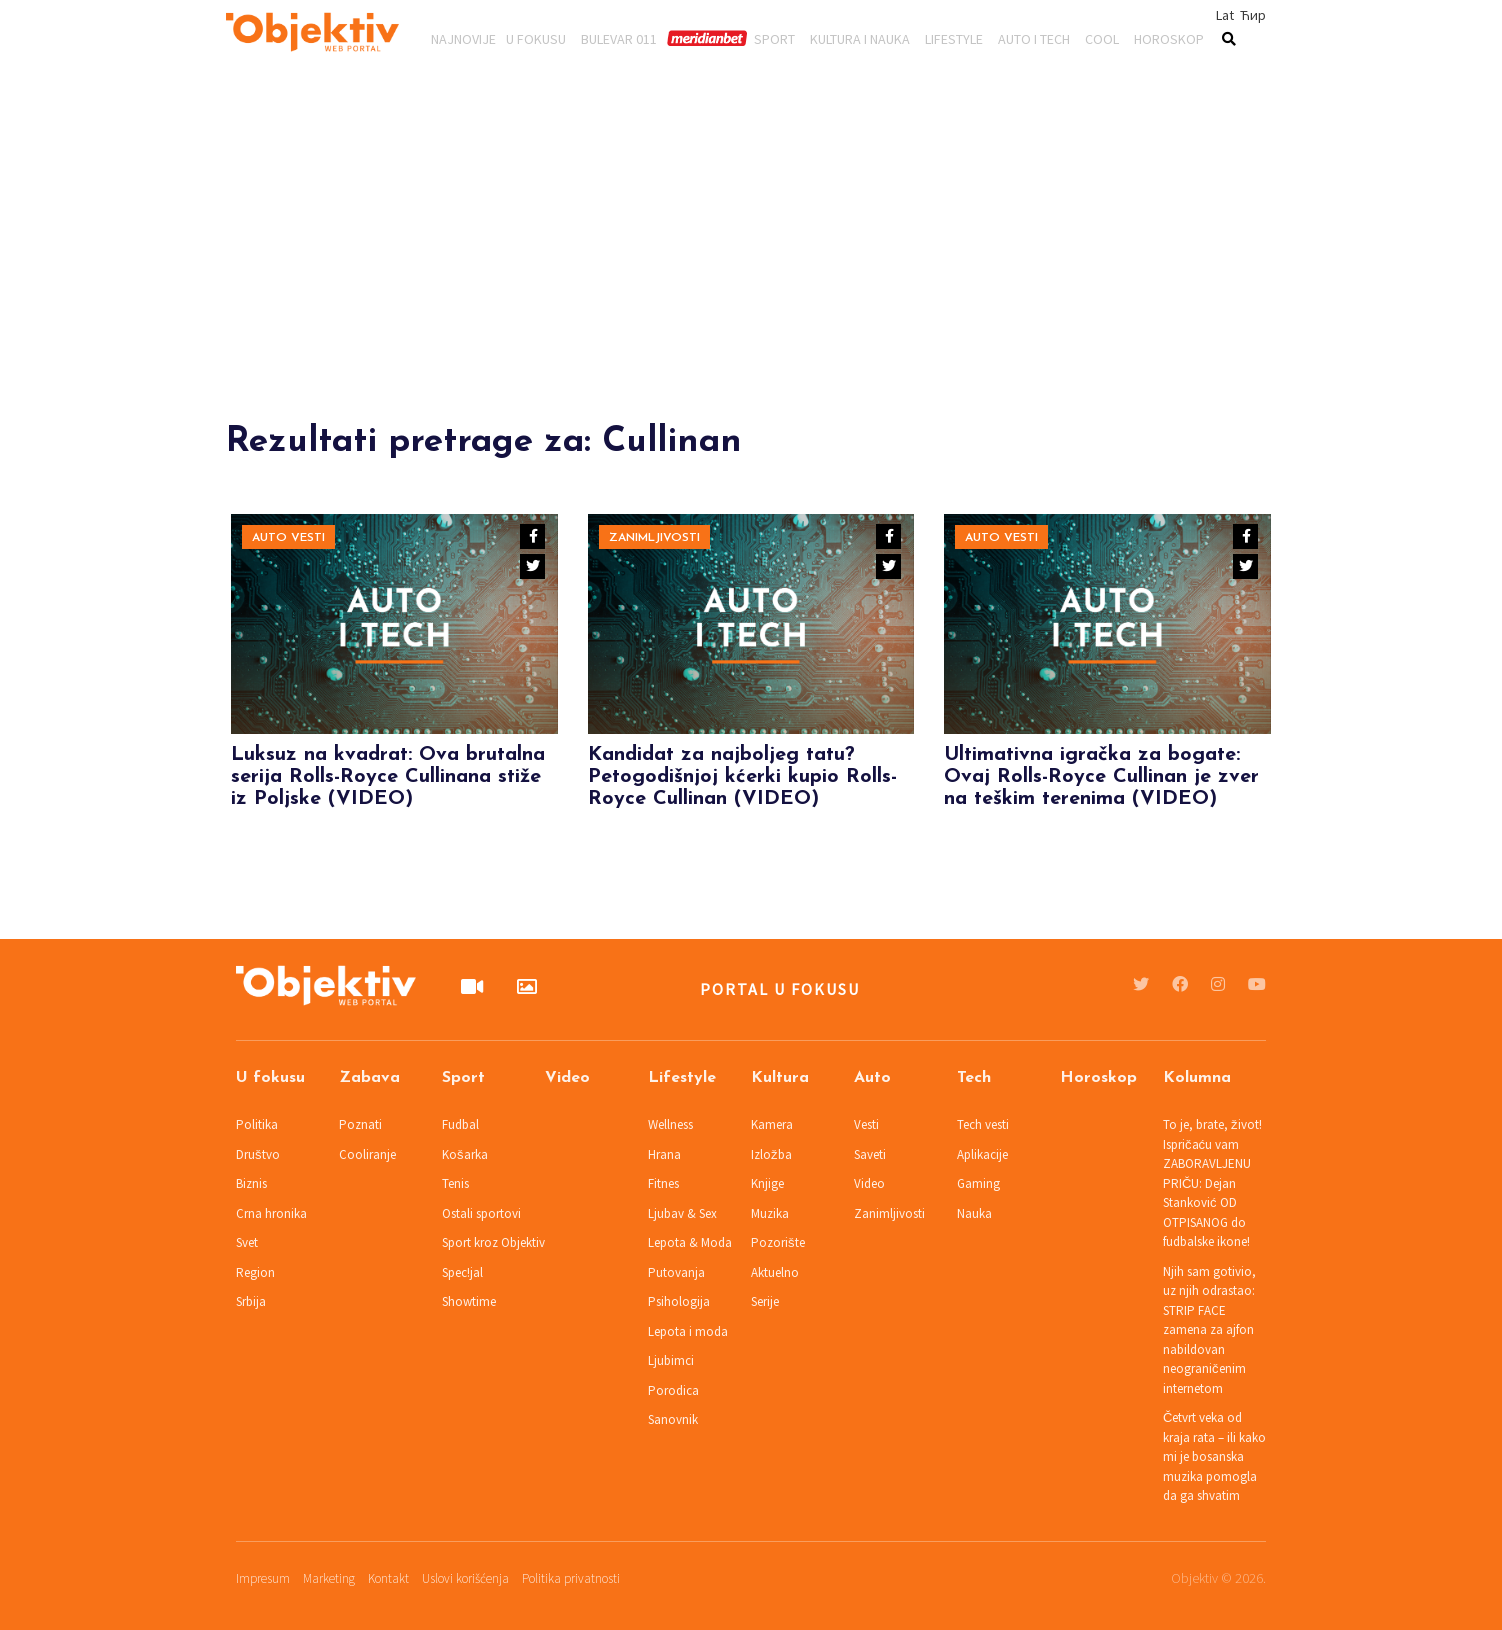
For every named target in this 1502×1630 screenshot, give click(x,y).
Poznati (360, 1124)
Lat (1225, 15)
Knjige (767, 1183)
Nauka (974, 1213)
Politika (257, 1124)
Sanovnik (673, 1419)
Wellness (670, 1124)
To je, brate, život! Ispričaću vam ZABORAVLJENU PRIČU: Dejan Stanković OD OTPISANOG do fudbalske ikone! (1212, 1183)
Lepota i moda (688, 1331)
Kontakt (388, 1578)
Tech (974, 1078)
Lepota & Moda (690, 1242)
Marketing (329, 1578)
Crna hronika (271, 1213)
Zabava (369, 1078)
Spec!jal (462, 1272)
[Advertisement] (751, 282)
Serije (765, 1301)
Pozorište (778, 1242)
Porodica (673, 1390)
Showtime (469, 1301)
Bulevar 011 (619, 38)
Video (567, 1078)
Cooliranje (367, 1154)
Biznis (251, 1183)
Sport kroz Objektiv (493, 1242)
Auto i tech (1034, 38)
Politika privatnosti (571, 1578)
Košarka (465, 1154)
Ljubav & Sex (682, 1213)
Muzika (770, 1213)
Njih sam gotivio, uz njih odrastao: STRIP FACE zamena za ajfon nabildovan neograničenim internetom (1209, 1330)
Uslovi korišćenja (465, 1578)
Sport (774, 38)
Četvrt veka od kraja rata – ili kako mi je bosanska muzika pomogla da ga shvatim (1214, 1456)
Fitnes (663, 1183)
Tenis (455, 1183)
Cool (1102, 38)
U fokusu (536, 38)
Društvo (258, 1154)
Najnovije (463, 38)
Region (255, 1272)
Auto (872, 1078)
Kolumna (1197, 1078)
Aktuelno (775, 1272)
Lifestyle (954, 38)
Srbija (251, 1301)
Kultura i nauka (860, 38)
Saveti (870, 1154)
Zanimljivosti (654, 538)
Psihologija (679, 1301)
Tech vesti (983, 1124)
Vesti (866, 1124)
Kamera (772, 1124)
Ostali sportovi (481, 1213)
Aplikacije (982, 1154)
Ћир (1253, 15)
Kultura (780, 1078)
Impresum (263, 1578)
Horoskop (1169, 38)
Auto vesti (288, 538)
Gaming (978, 1183)
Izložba (771, 1154)
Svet (247, 1242)
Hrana (664, 1154)
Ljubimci (671, 1360)
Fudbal (460, 1124)
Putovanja (676, 1272)
